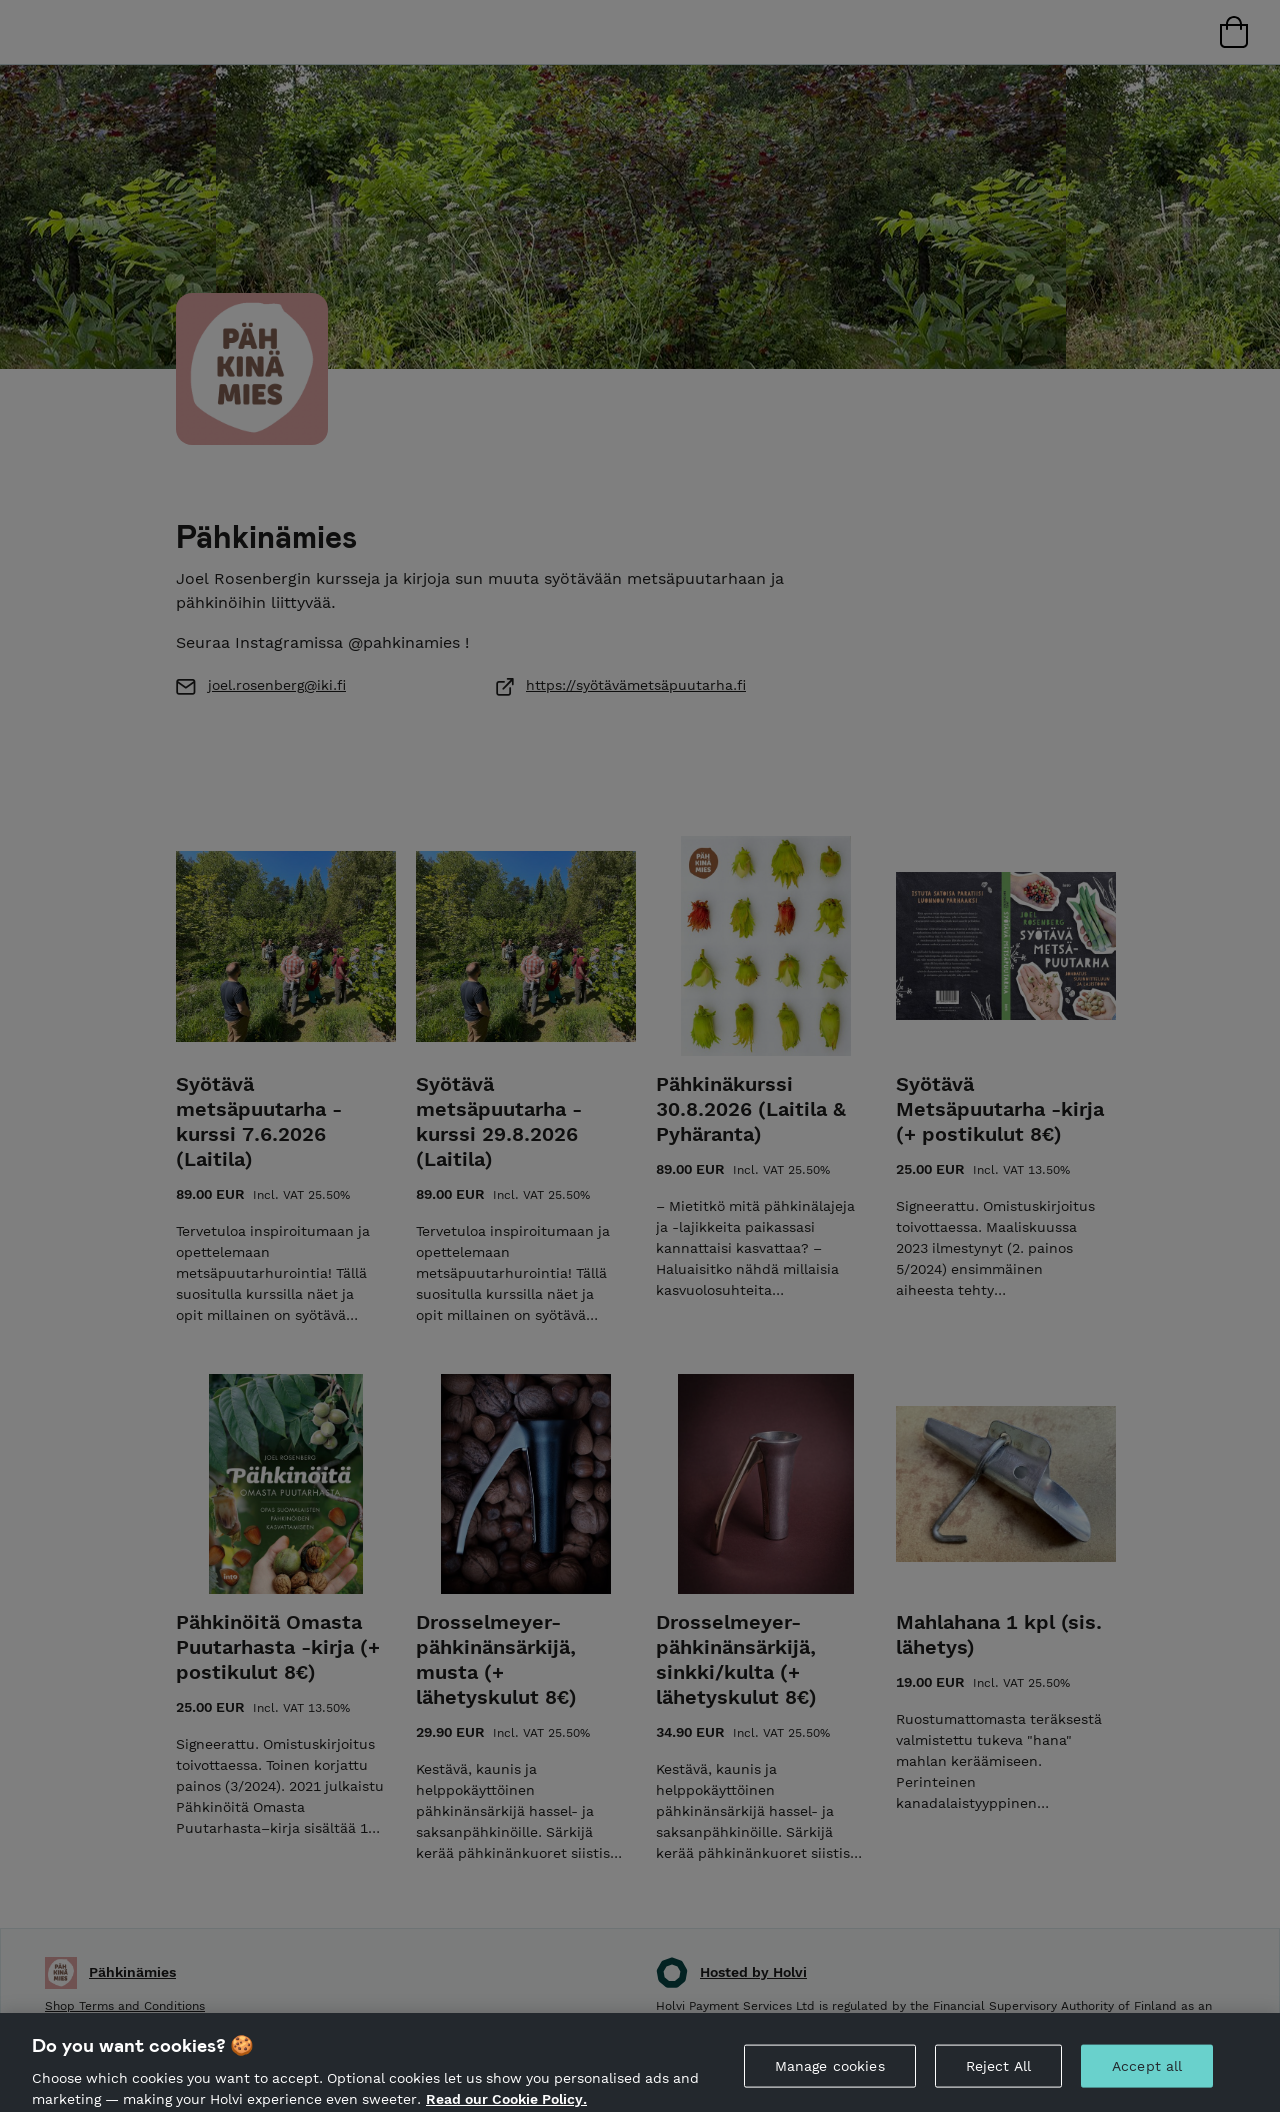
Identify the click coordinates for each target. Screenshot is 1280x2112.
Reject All (998, 2075)
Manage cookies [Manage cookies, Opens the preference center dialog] (830, 2075)
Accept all (1147, 2075)
